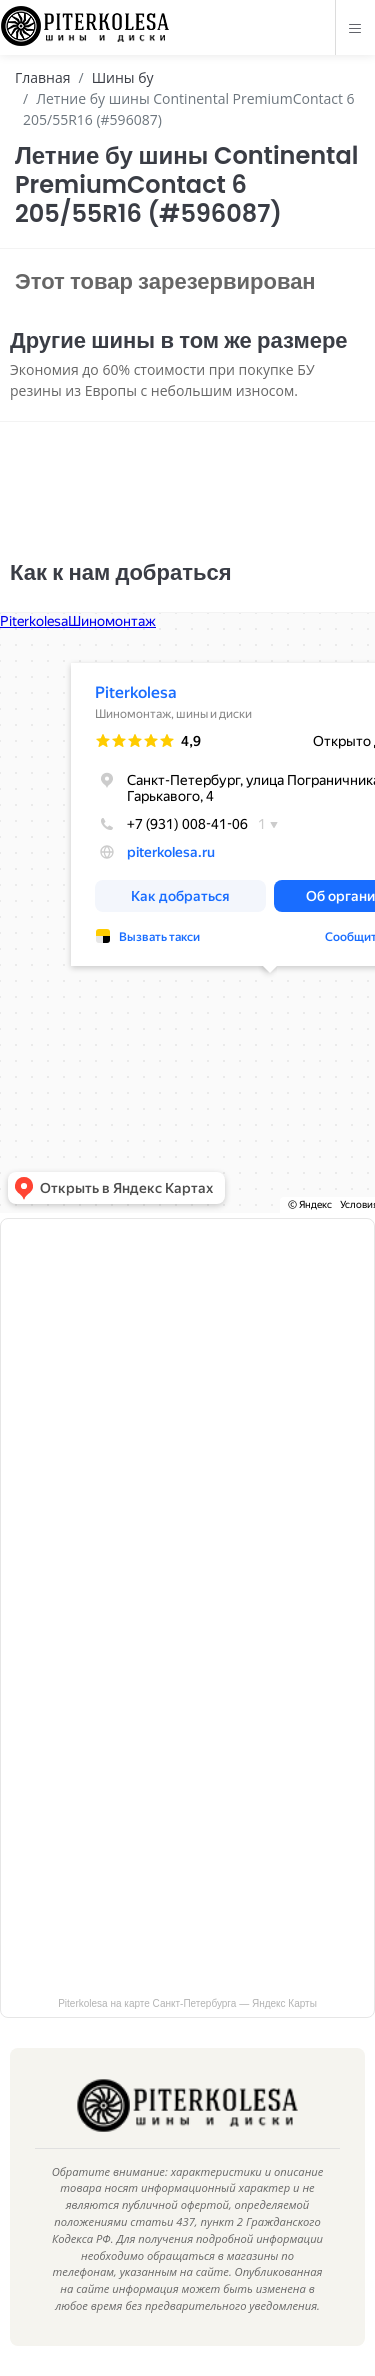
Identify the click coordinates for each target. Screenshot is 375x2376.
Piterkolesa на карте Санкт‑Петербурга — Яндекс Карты (187, 2003)
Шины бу (123, 77)
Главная (43, 77)
